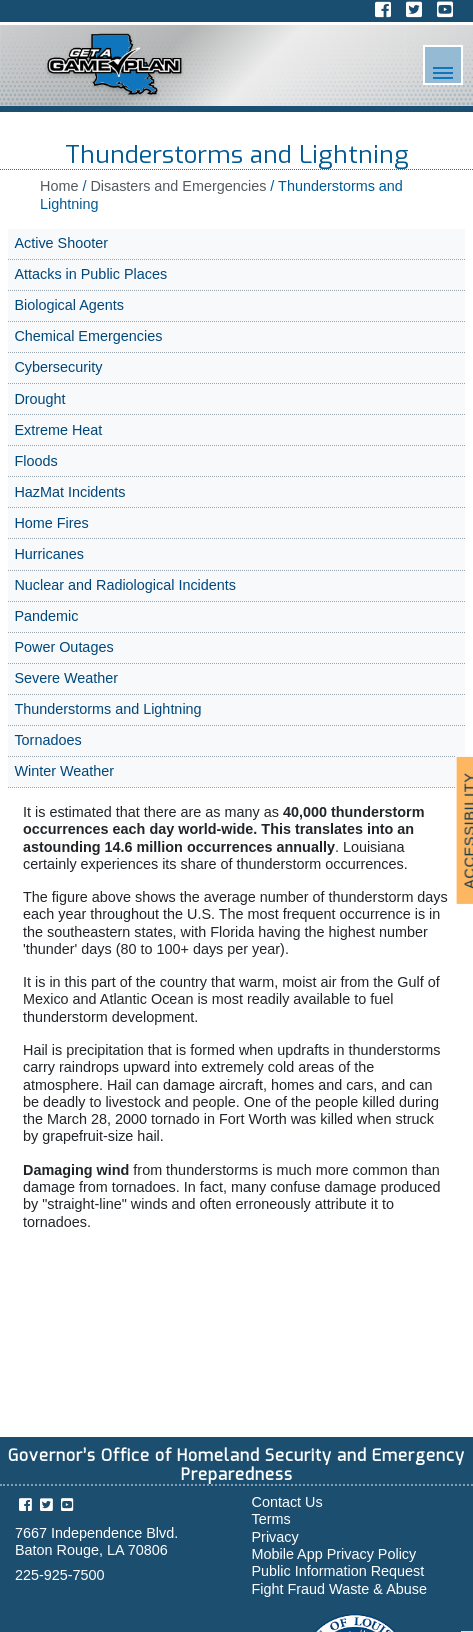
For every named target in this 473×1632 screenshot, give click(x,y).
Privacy (275, 1537)
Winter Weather (64, 771)
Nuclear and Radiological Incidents (125, 585)
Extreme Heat (58, 430)
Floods (35, 461)
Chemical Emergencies (88, 336)
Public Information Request (338, 1571)
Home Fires (51, 523)
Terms (271, 1519)
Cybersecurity (58, 367)
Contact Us (287, 1502)
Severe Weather (66, 678)
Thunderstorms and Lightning (107, 709)
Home (59, 186)
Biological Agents (69, 305)
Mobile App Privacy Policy (334, 1554)
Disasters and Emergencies (178, 186)
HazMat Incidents (69, 492)
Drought (39, 399)
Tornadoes (47, 740)
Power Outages (63, 647)
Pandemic (46, 616)
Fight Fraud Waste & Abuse (339, 1589)
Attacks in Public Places (90, 274)
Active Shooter (61, 243)
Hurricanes (49, 554)
